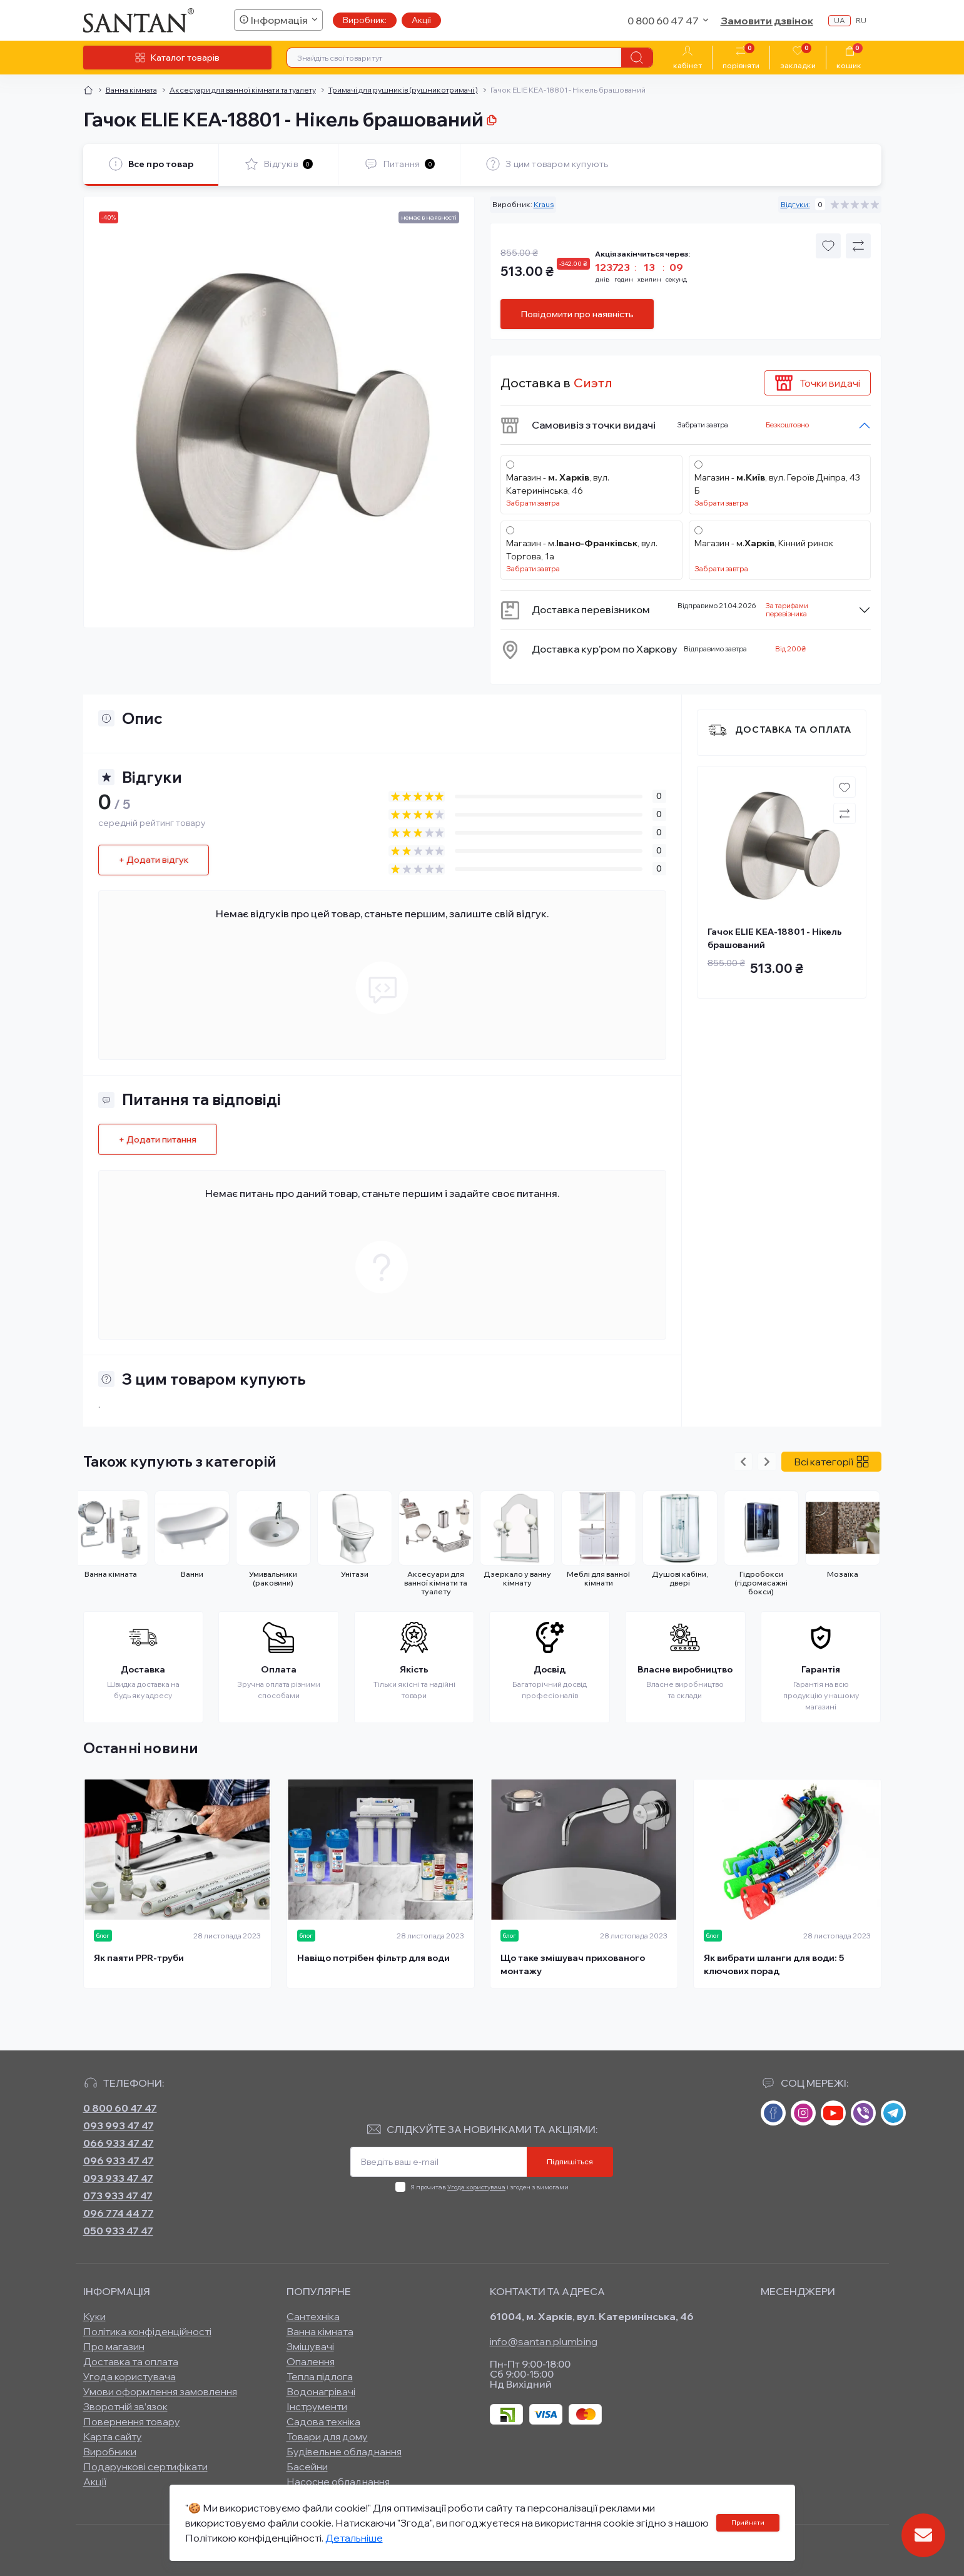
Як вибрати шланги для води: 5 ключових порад (774, 1964)
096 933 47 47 (118, 2160)
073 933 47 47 (118, 2195)
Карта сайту (112, 2436)
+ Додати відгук (153, 859)
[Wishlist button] (828, 245)
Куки (94, 2316)
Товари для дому (327, 2436)
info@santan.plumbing (544, 2341)
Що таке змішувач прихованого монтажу (572, 1964)
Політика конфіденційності (147, 2331)
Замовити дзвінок (767, 20)
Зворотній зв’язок (125, 2406)
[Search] (636, 57)
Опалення (311, 2361)
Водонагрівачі (321, 2391)
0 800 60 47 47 (120, 2108)
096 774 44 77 (118, 2213)
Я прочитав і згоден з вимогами (489, 2187)
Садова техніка (323, 2421)
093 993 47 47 (118, 2125)
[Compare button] (858, 245)
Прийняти (747, 2522)
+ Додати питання (157, 1139)
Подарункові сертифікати (145, 2466)
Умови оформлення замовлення (160, 2391)
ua (839, 20)
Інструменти (317, 2406)
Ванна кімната (131, 89)
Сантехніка (313, 2316)
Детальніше (354, 2538)
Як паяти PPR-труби (139, 1957)
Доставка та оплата (793, 729)
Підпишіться (570, 2161)
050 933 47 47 (118, 2230)
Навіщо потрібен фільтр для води (373, 1957)
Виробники (109, 2451)
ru (861, 20)
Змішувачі (310, 2346)
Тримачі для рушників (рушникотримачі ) (403, 89)
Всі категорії (831, 1461)
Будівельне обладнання (344, 2451)
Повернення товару (131, 2421)
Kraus (544, 204)
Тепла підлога (320, 2376)
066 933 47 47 (118, 2143)
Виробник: (365, 20)
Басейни (307, 2466)
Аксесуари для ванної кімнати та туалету (243, 89)
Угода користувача (476, 2187)
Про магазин (114, 2346)
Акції (421, 20)
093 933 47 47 (118, 2178)
